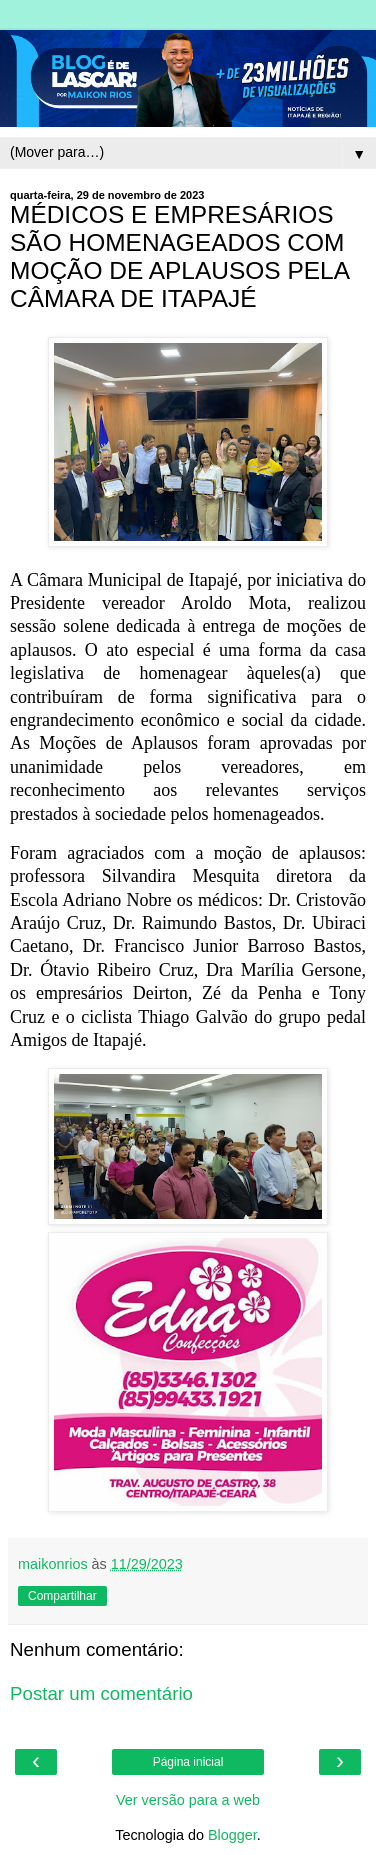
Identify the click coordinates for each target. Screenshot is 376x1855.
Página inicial (188, 1762)
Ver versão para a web (188, 1800)
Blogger (232, 1835)
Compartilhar (62, 1596)
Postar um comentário (101, 1693)
